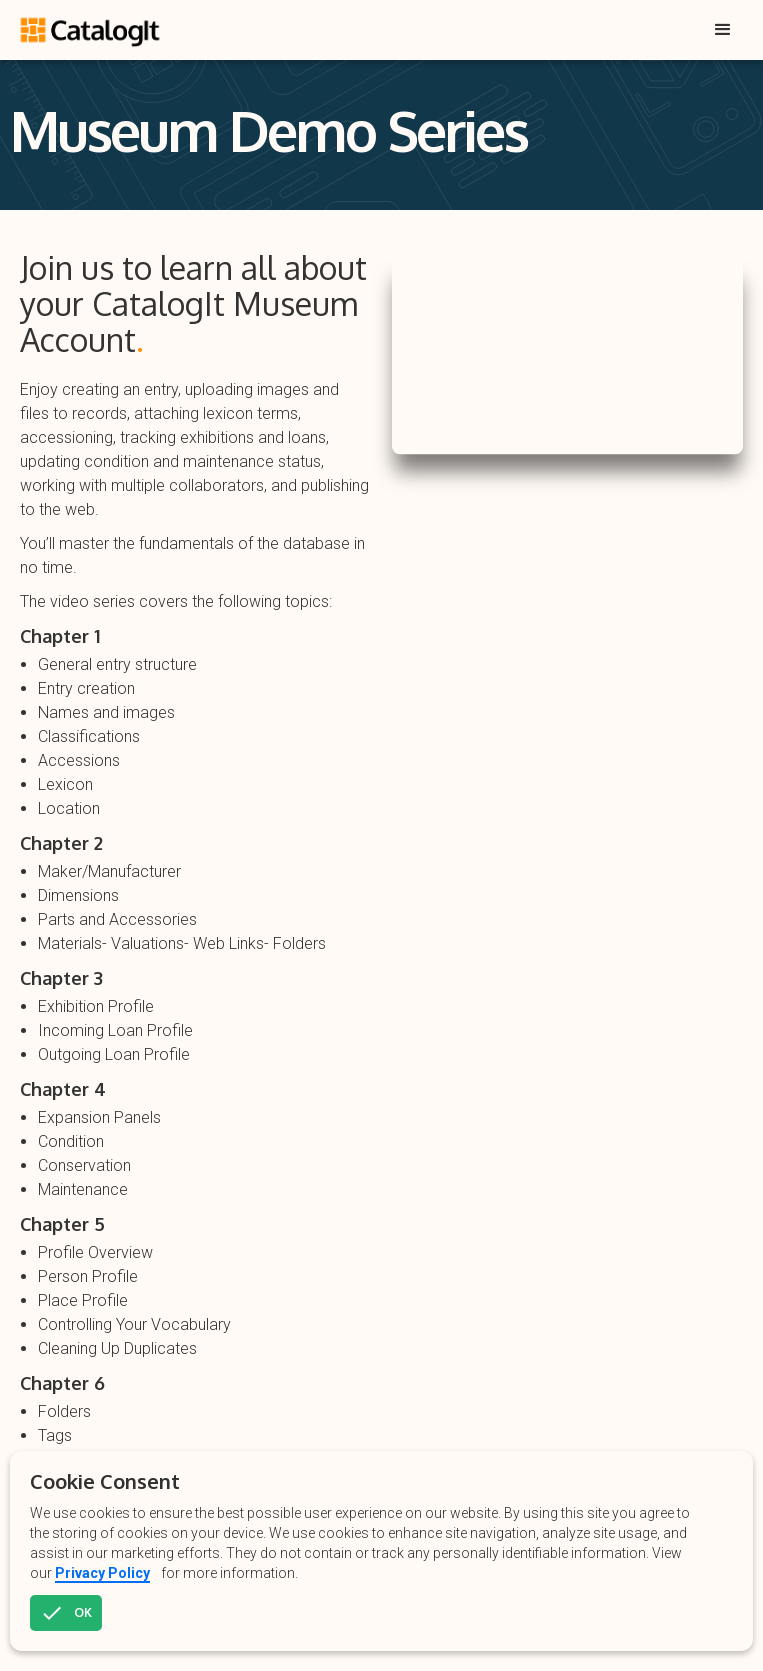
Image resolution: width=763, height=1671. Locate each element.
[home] (92, 24)
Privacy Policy (102, 1573)
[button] (723, 30)
